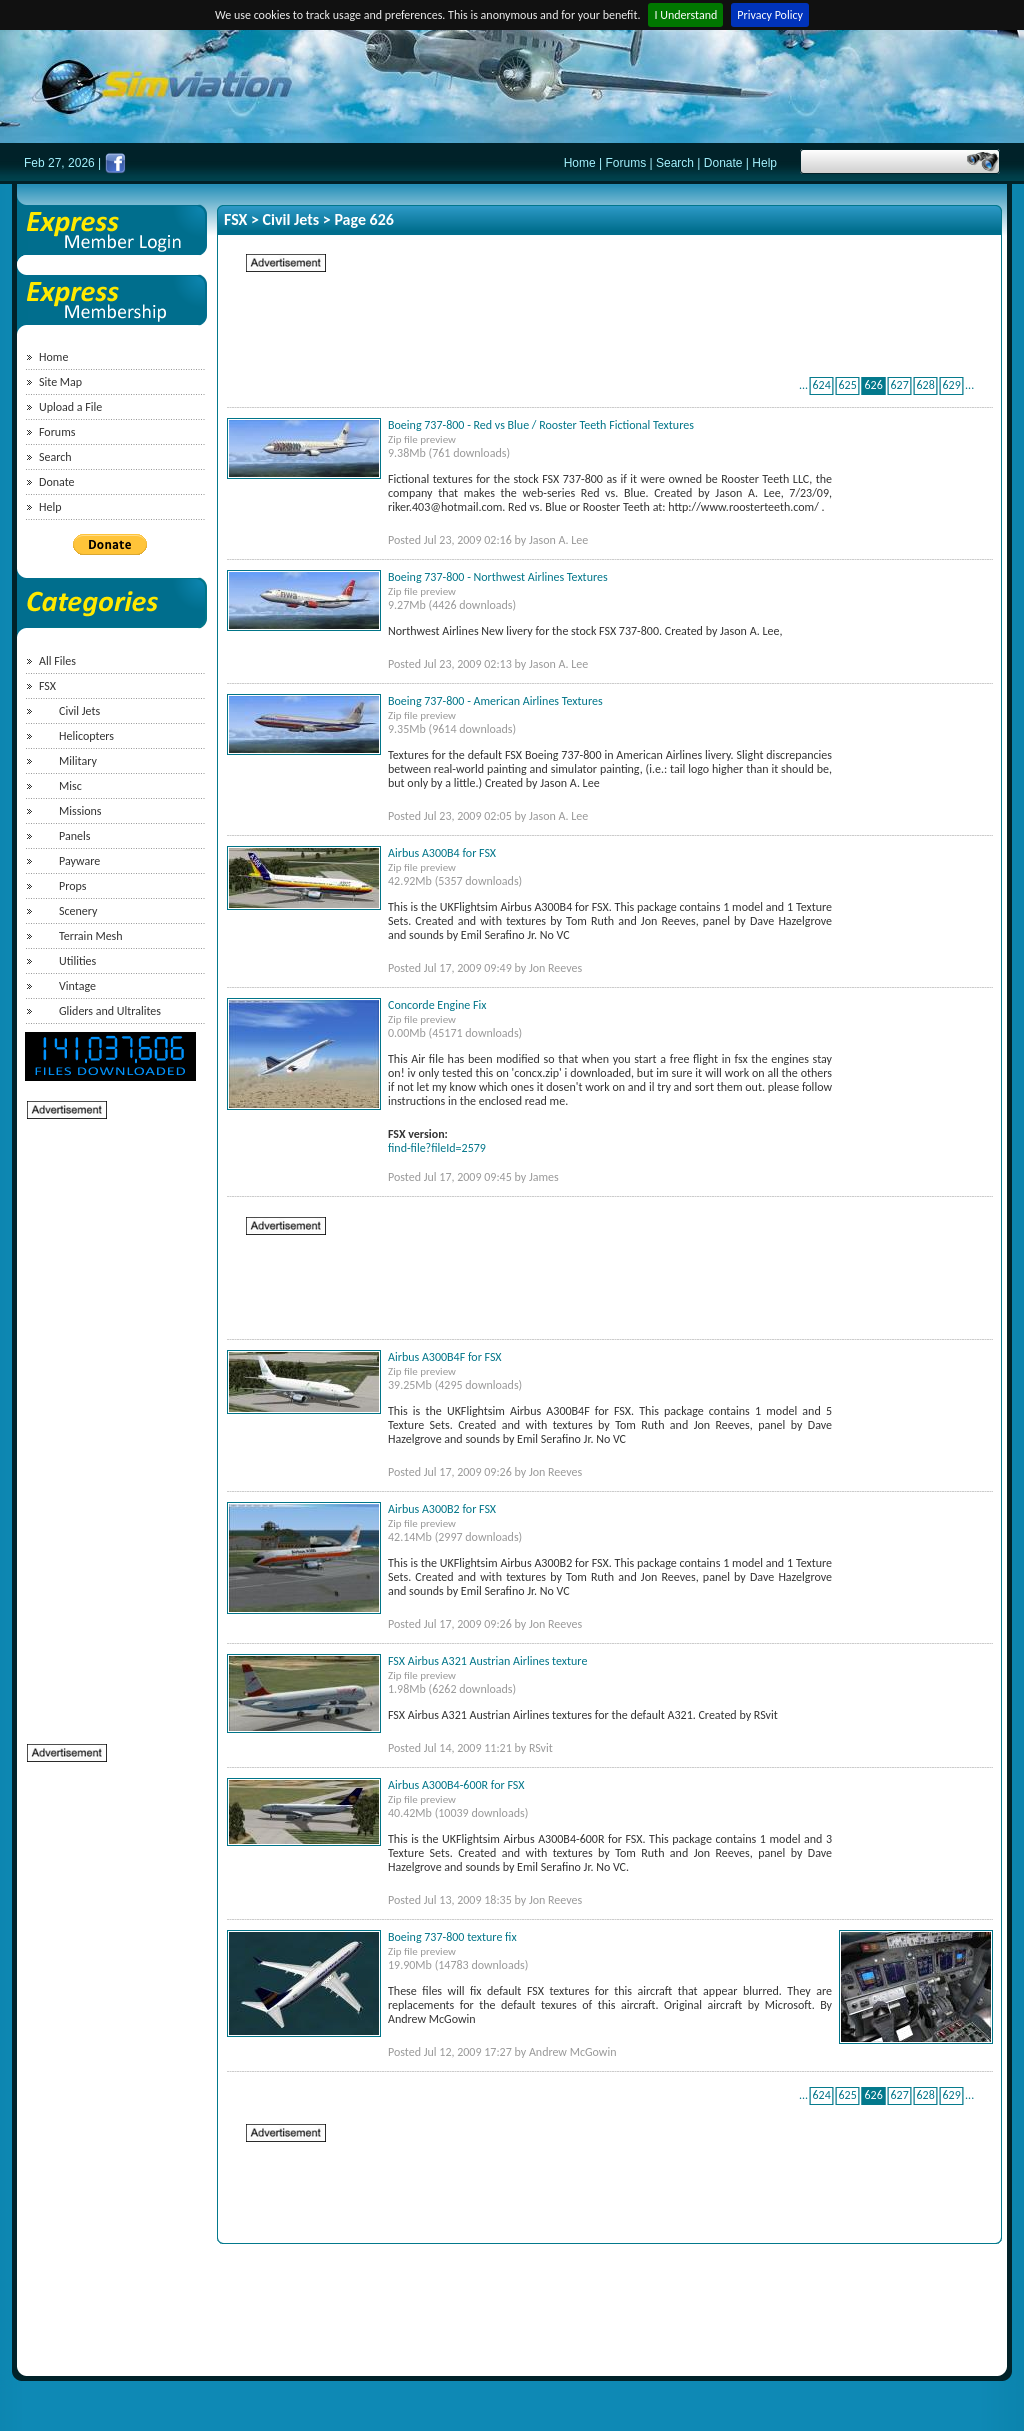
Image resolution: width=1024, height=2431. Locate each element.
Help (764, 163)
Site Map (60, 382)
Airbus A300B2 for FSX (442, 1509)
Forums (626, 163)
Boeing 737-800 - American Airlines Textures (495, 701)
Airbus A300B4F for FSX (445, 1357)
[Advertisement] (107, 1421)
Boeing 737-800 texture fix (452, 1937)
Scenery (78, 911)
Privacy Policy (770, 15)
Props (72, 886)
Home (580, 163)
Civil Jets (79, 711)
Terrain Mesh (91, 936)
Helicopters (86, 736)
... (803, 385)
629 (951, 385)
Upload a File (70, 407)
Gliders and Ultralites (110, 1011)
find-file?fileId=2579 (437, 1148)
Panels (74, 836)
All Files (57, 661)
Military (78, 761)
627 (899, 385)
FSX (47, 686)
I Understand (685, 15)
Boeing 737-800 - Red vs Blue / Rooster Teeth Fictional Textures (541, 425)
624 (821, 385)
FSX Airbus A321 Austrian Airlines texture (487, 1661)
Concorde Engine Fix (437, 1005)
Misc (70, 786)
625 (847, 385)
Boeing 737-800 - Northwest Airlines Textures (498, 577)
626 (873, 385)
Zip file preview (422, 439)
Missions (80, 811)
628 (925, 385)
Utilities (77, 961)
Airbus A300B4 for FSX (442, 853)
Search (675, 163)
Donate (723, 163)
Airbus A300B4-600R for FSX (456, 1785)
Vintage (77, 986)
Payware (79, 861)
